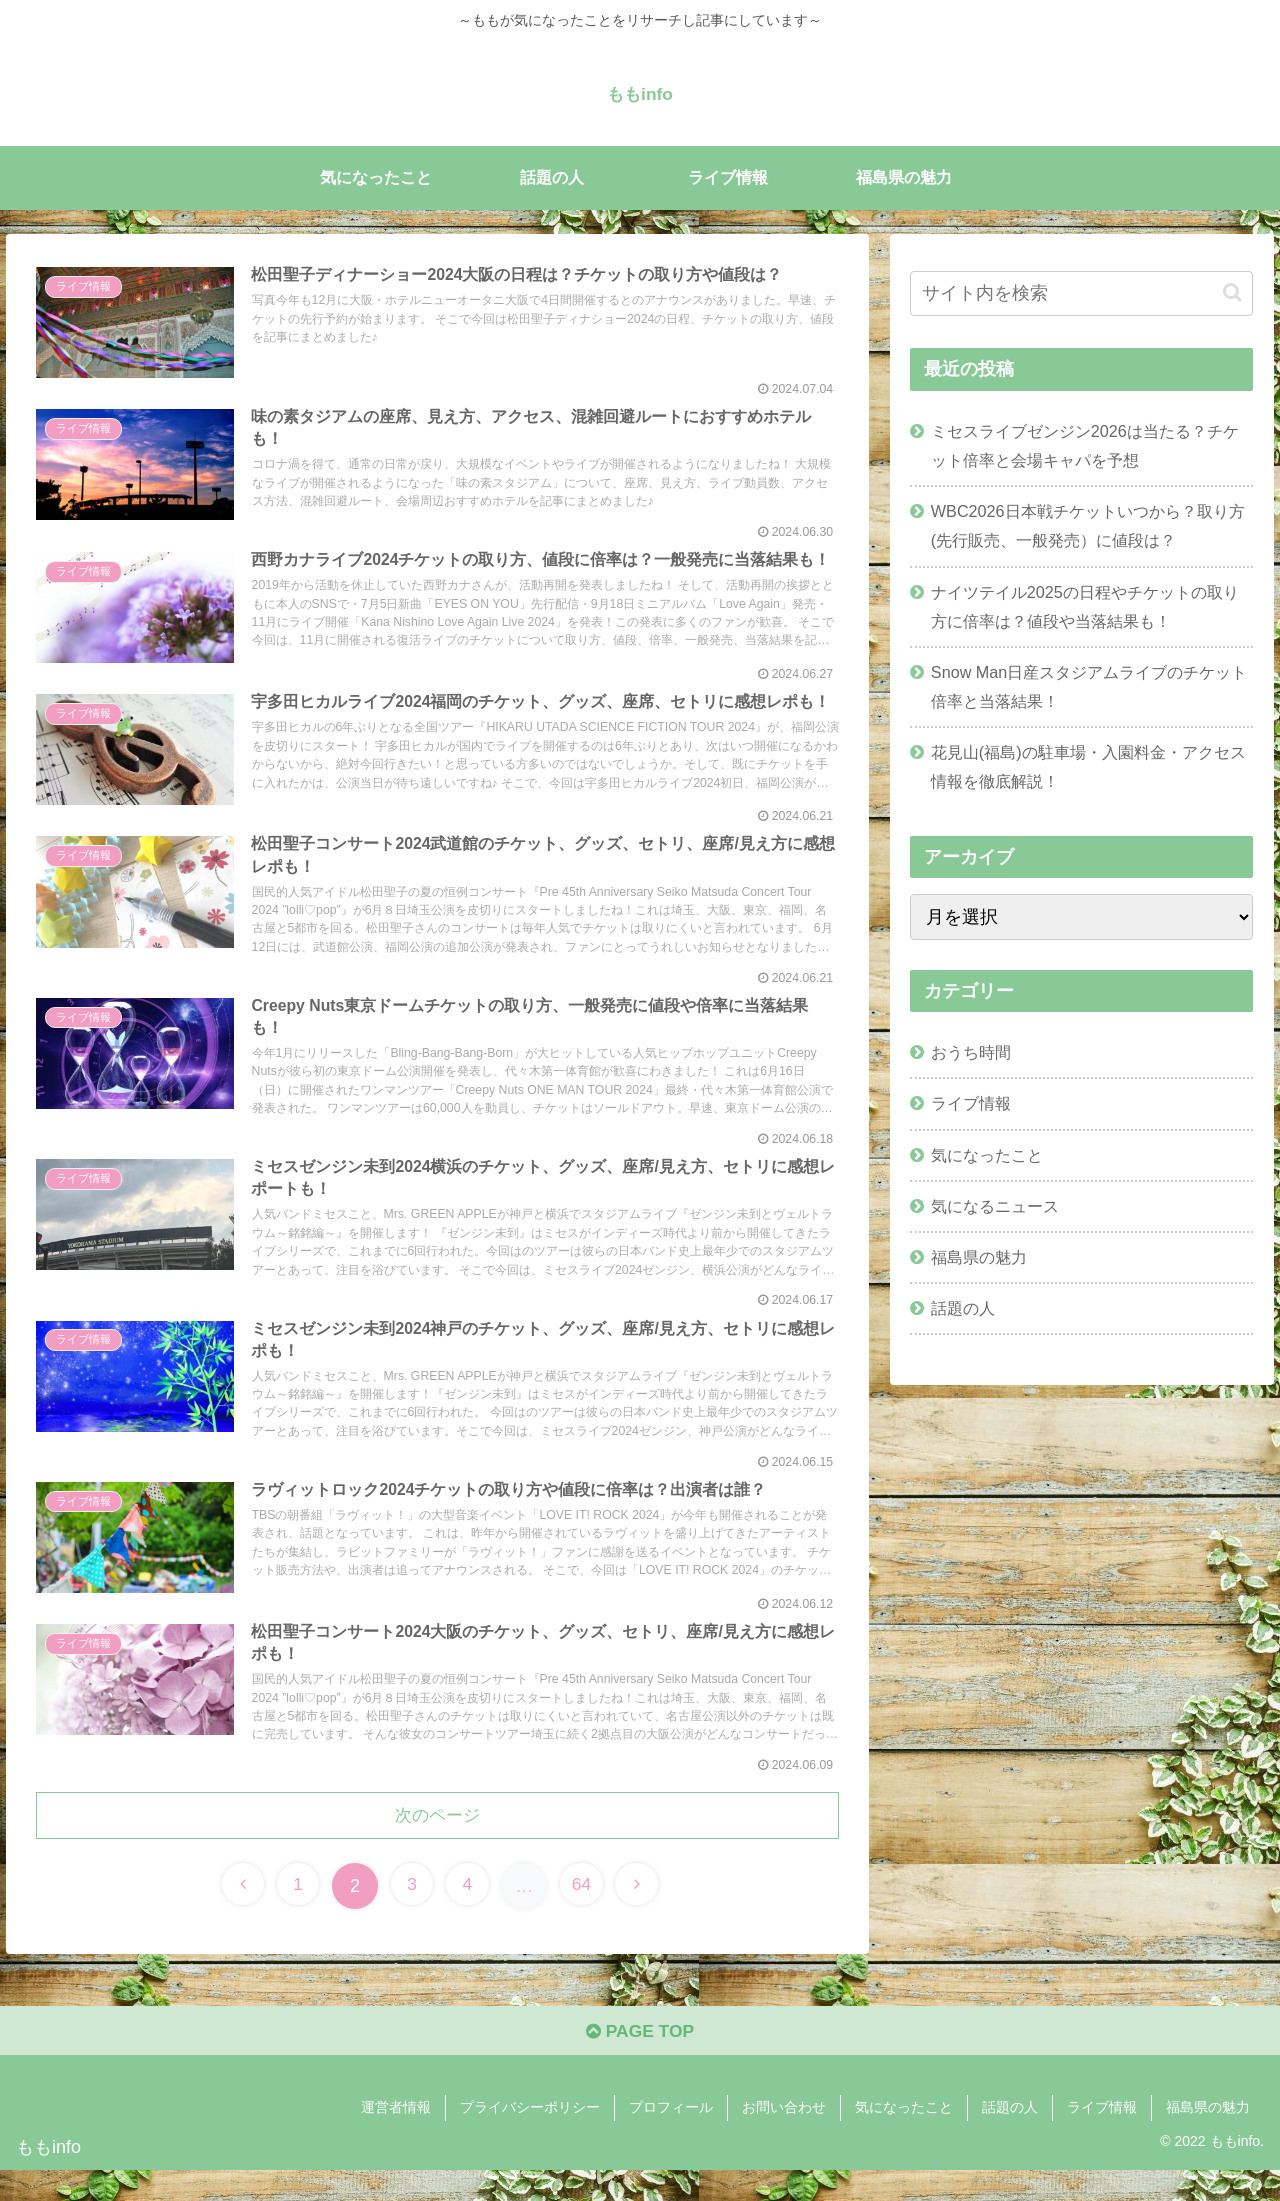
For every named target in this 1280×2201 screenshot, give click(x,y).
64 (587, 1914)
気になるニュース (995, 1206)
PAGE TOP (639, 2062)
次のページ (438, 1843)
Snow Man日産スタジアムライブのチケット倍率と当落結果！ (1089, 686)
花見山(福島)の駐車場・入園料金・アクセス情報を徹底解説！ (1088, 766)
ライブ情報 (971, 1103)
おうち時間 (971, 1052)
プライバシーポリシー (530, 2139)
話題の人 (963, 1308)
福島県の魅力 (979, 1257)
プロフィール (671, 2139)
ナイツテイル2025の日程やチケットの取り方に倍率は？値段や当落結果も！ (1085, 606)
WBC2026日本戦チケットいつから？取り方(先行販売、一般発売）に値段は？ (1088, 525)
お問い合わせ (784, 2139)
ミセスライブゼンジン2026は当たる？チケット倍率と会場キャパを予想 (1085, 445)
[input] (1082, 293)
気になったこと (987, 1155)
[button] (1232, 292)
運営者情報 (396, 2139)
